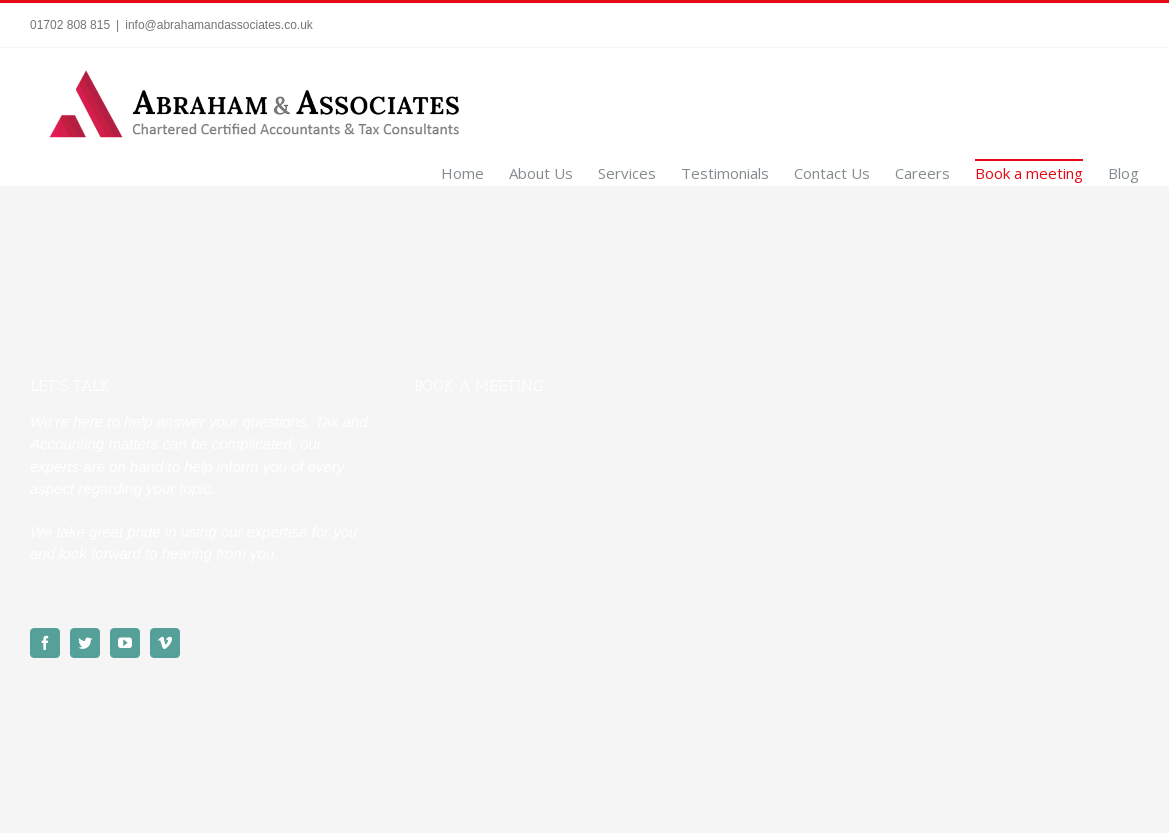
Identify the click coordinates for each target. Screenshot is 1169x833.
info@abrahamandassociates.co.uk (219, 25)
